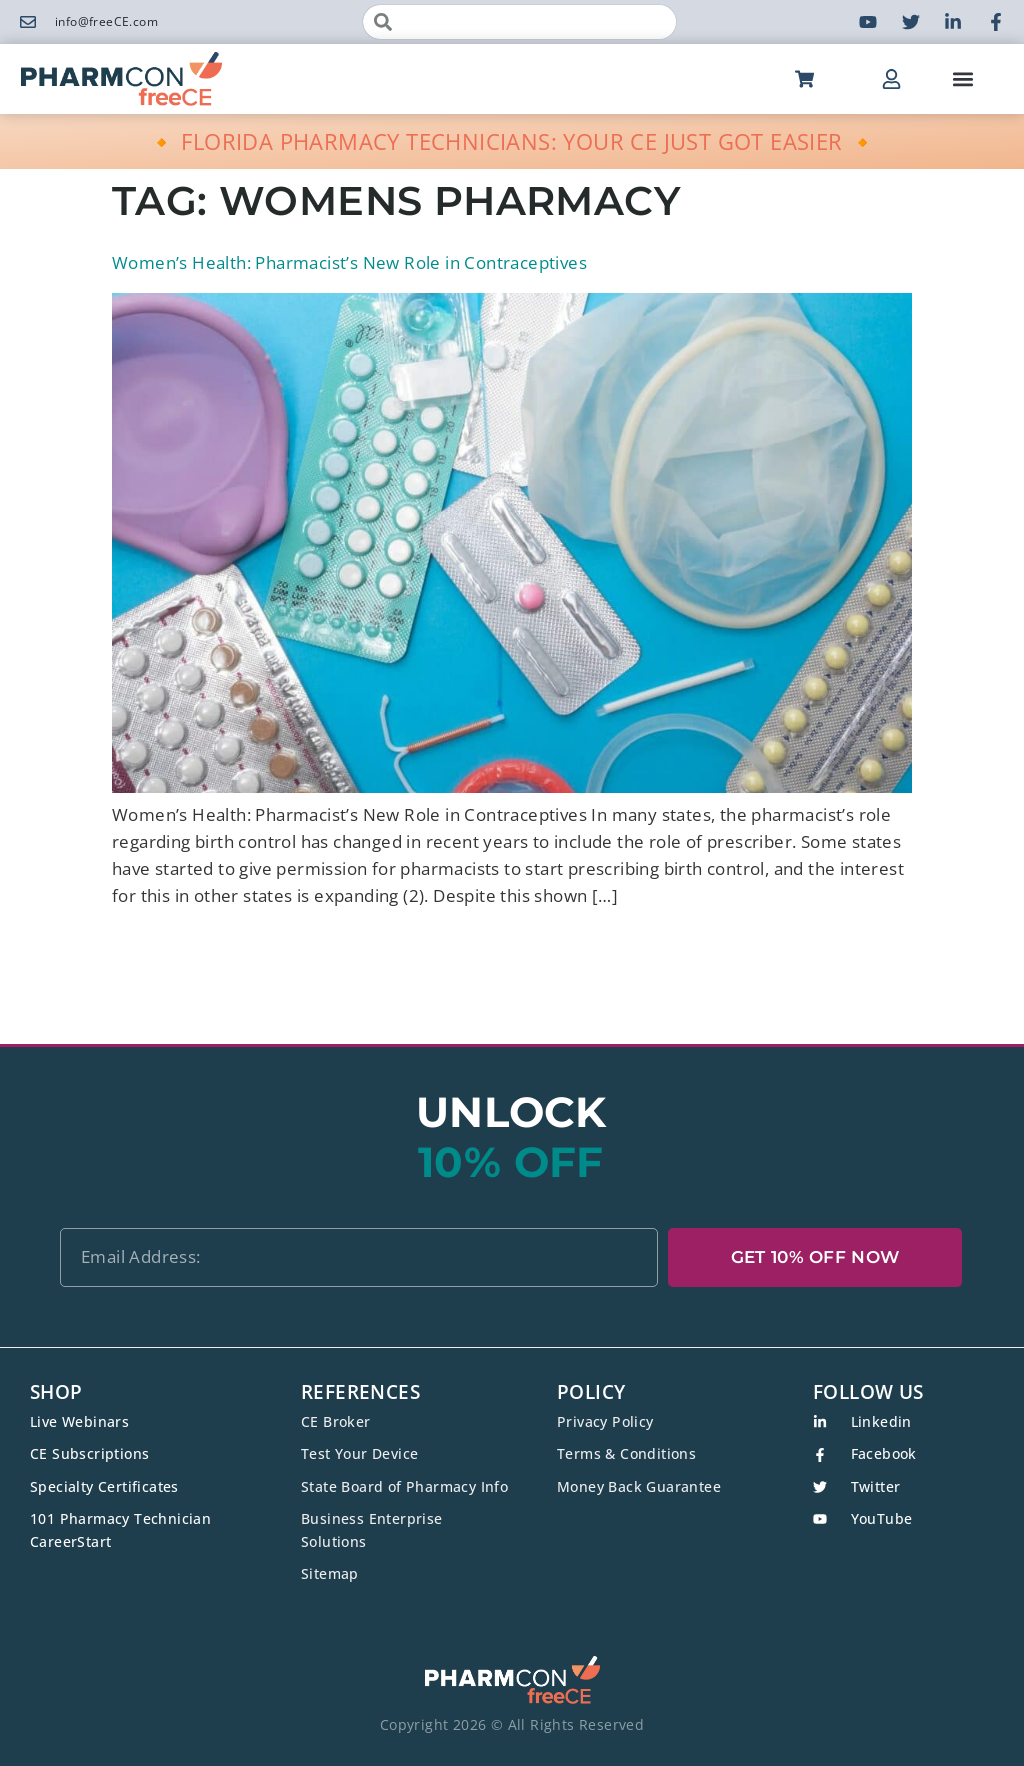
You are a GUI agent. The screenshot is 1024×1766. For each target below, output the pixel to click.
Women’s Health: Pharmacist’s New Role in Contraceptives (349, 262)
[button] (962, 79)
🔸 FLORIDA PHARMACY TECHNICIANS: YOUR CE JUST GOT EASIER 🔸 (512, 141)
